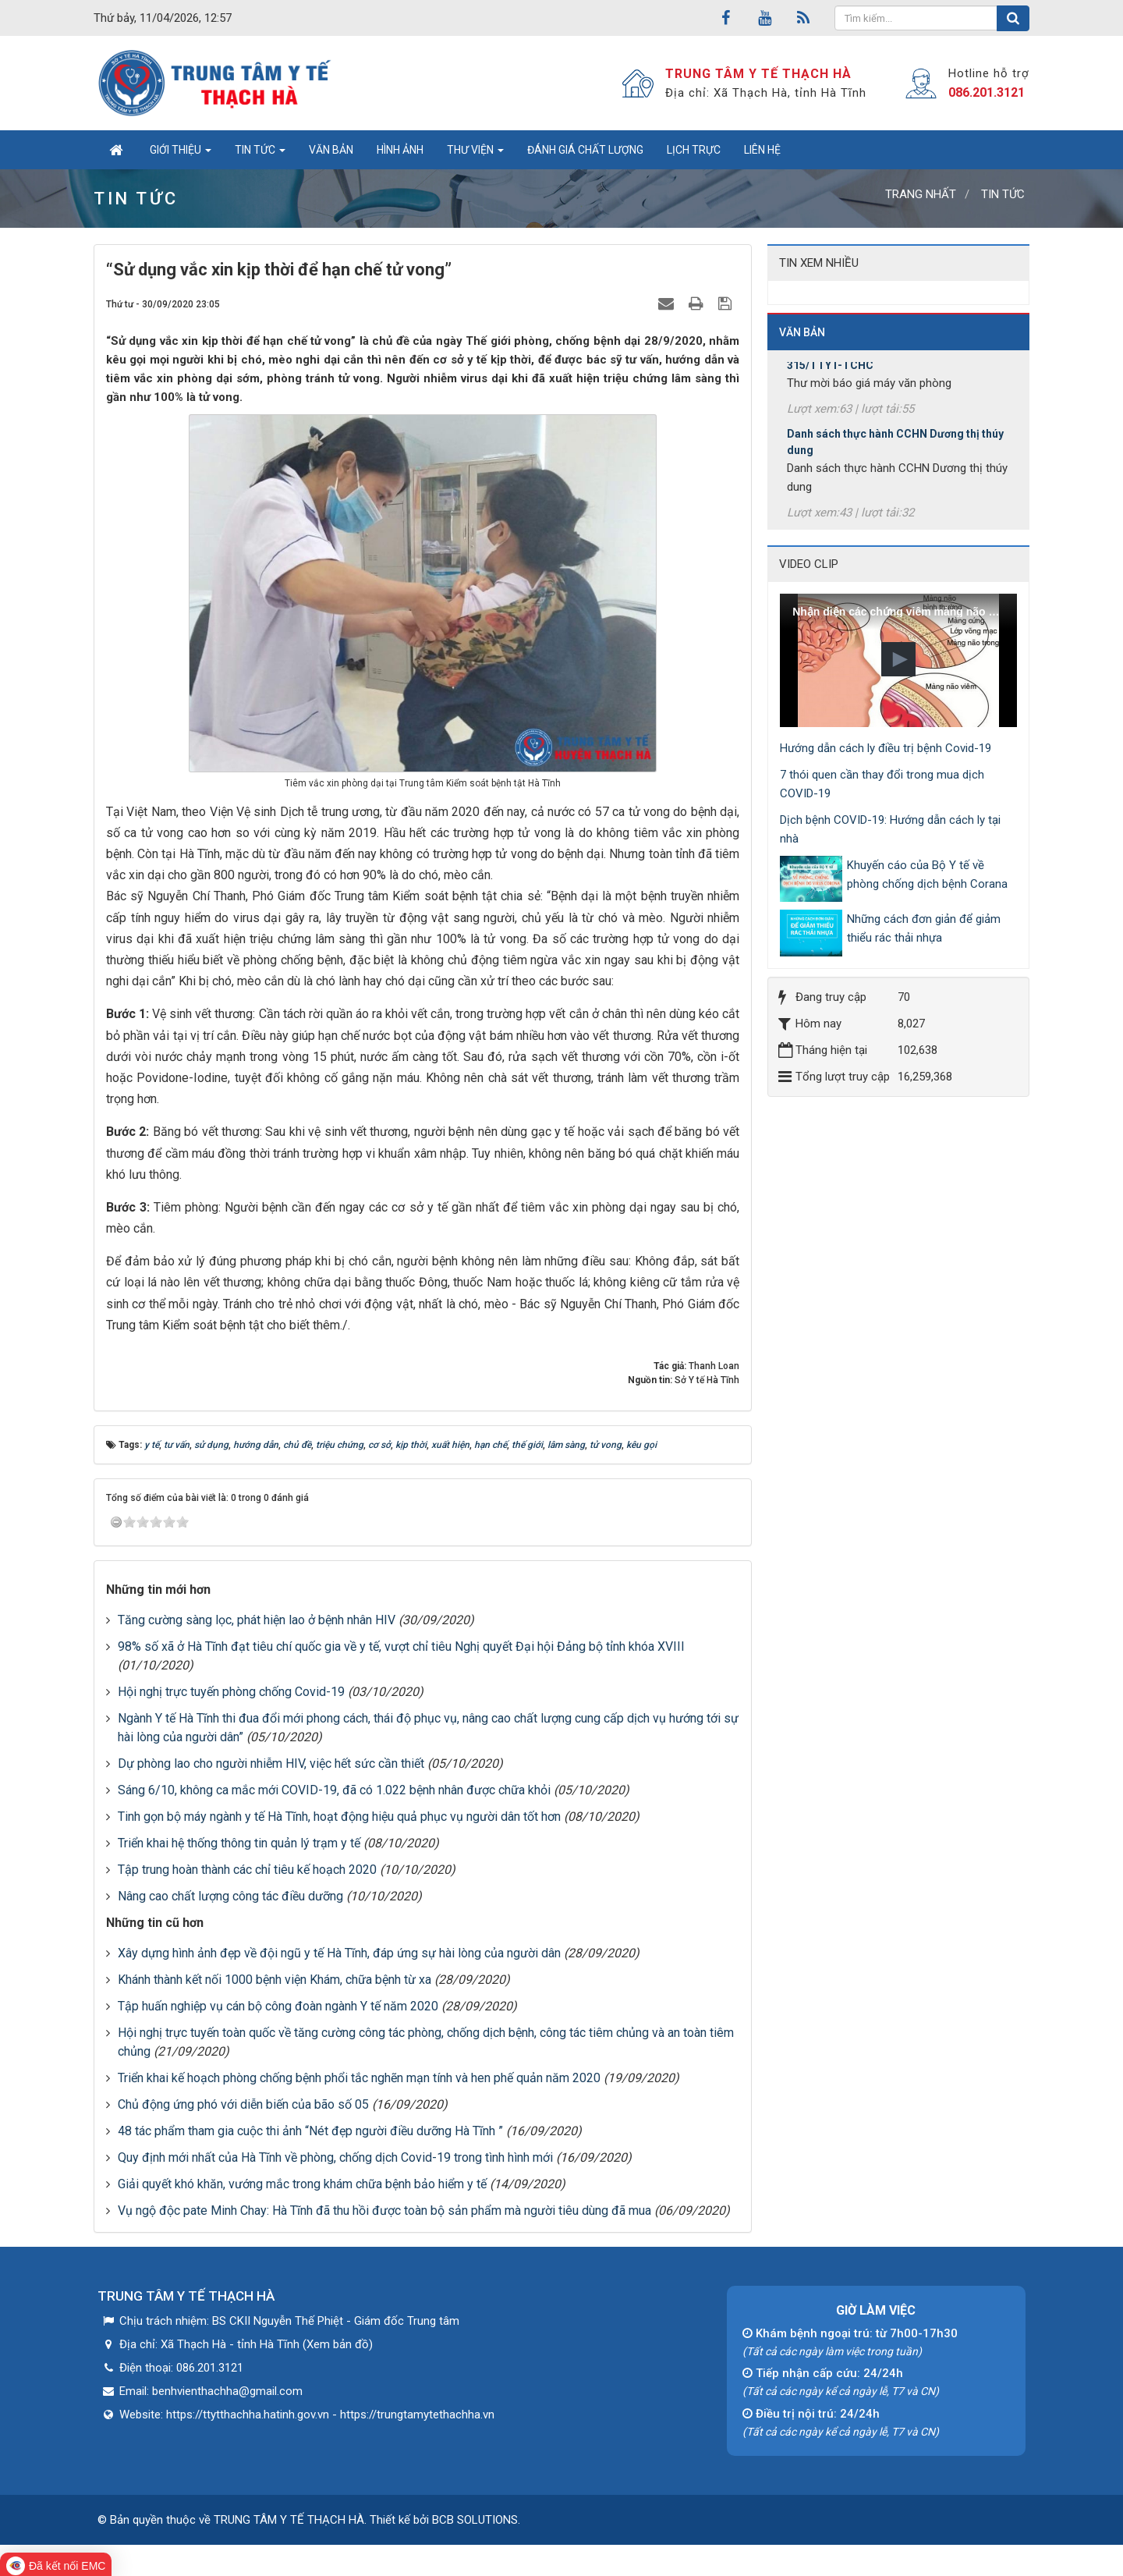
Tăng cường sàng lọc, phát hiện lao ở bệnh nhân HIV (256, 1620)
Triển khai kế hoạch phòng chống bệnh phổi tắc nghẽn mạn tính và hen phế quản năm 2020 (359, 2077)
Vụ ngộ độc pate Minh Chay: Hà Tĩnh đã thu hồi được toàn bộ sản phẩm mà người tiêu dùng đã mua (384, 2210)
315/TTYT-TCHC (830, 387)
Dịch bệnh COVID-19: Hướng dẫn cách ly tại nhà (890, 829)
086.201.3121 (986, 92)
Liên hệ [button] (762, 150)
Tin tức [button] (260, 154)
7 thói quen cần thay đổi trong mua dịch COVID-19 (882, 784)
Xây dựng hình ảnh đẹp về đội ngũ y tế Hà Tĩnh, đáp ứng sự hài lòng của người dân (339, 1953)
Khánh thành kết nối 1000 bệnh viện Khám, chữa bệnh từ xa (274, 1979)
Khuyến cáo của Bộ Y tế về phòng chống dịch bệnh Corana (927, 874)
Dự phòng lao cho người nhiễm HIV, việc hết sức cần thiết (271, 1763)
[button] (898, 659)
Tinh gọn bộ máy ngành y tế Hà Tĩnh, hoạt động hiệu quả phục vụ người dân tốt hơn (339, 1816)
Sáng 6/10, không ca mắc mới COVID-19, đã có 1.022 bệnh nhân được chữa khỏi (334, 1790)
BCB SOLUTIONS (475, 2520)
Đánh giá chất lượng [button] (585, 150)
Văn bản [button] (331, 150)
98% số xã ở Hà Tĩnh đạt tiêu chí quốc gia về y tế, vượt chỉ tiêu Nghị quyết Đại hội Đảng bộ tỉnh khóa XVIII (401, 1646)
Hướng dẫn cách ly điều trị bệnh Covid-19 (885, 748)
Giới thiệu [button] (180, 154)
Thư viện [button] (475, 154)
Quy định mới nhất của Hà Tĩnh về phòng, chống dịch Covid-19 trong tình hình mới (335, 2157)
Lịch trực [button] (694, 150)
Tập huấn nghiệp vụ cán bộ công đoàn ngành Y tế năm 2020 (278, 2006)
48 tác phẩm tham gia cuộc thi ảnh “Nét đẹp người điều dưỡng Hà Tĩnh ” (310, 2131)
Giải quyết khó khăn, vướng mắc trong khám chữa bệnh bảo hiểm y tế (302, 2184)
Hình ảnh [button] (400, 150)
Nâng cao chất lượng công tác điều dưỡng (230, 1896)
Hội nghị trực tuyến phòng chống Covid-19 (231, 1691)
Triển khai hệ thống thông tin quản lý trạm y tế (239, 1843)
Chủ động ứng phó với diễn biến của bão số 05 (243, 2104)
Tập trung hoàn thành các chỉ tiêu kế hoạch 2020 (247, 1869)
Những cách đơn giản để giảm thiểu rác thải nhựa (924, 928)
